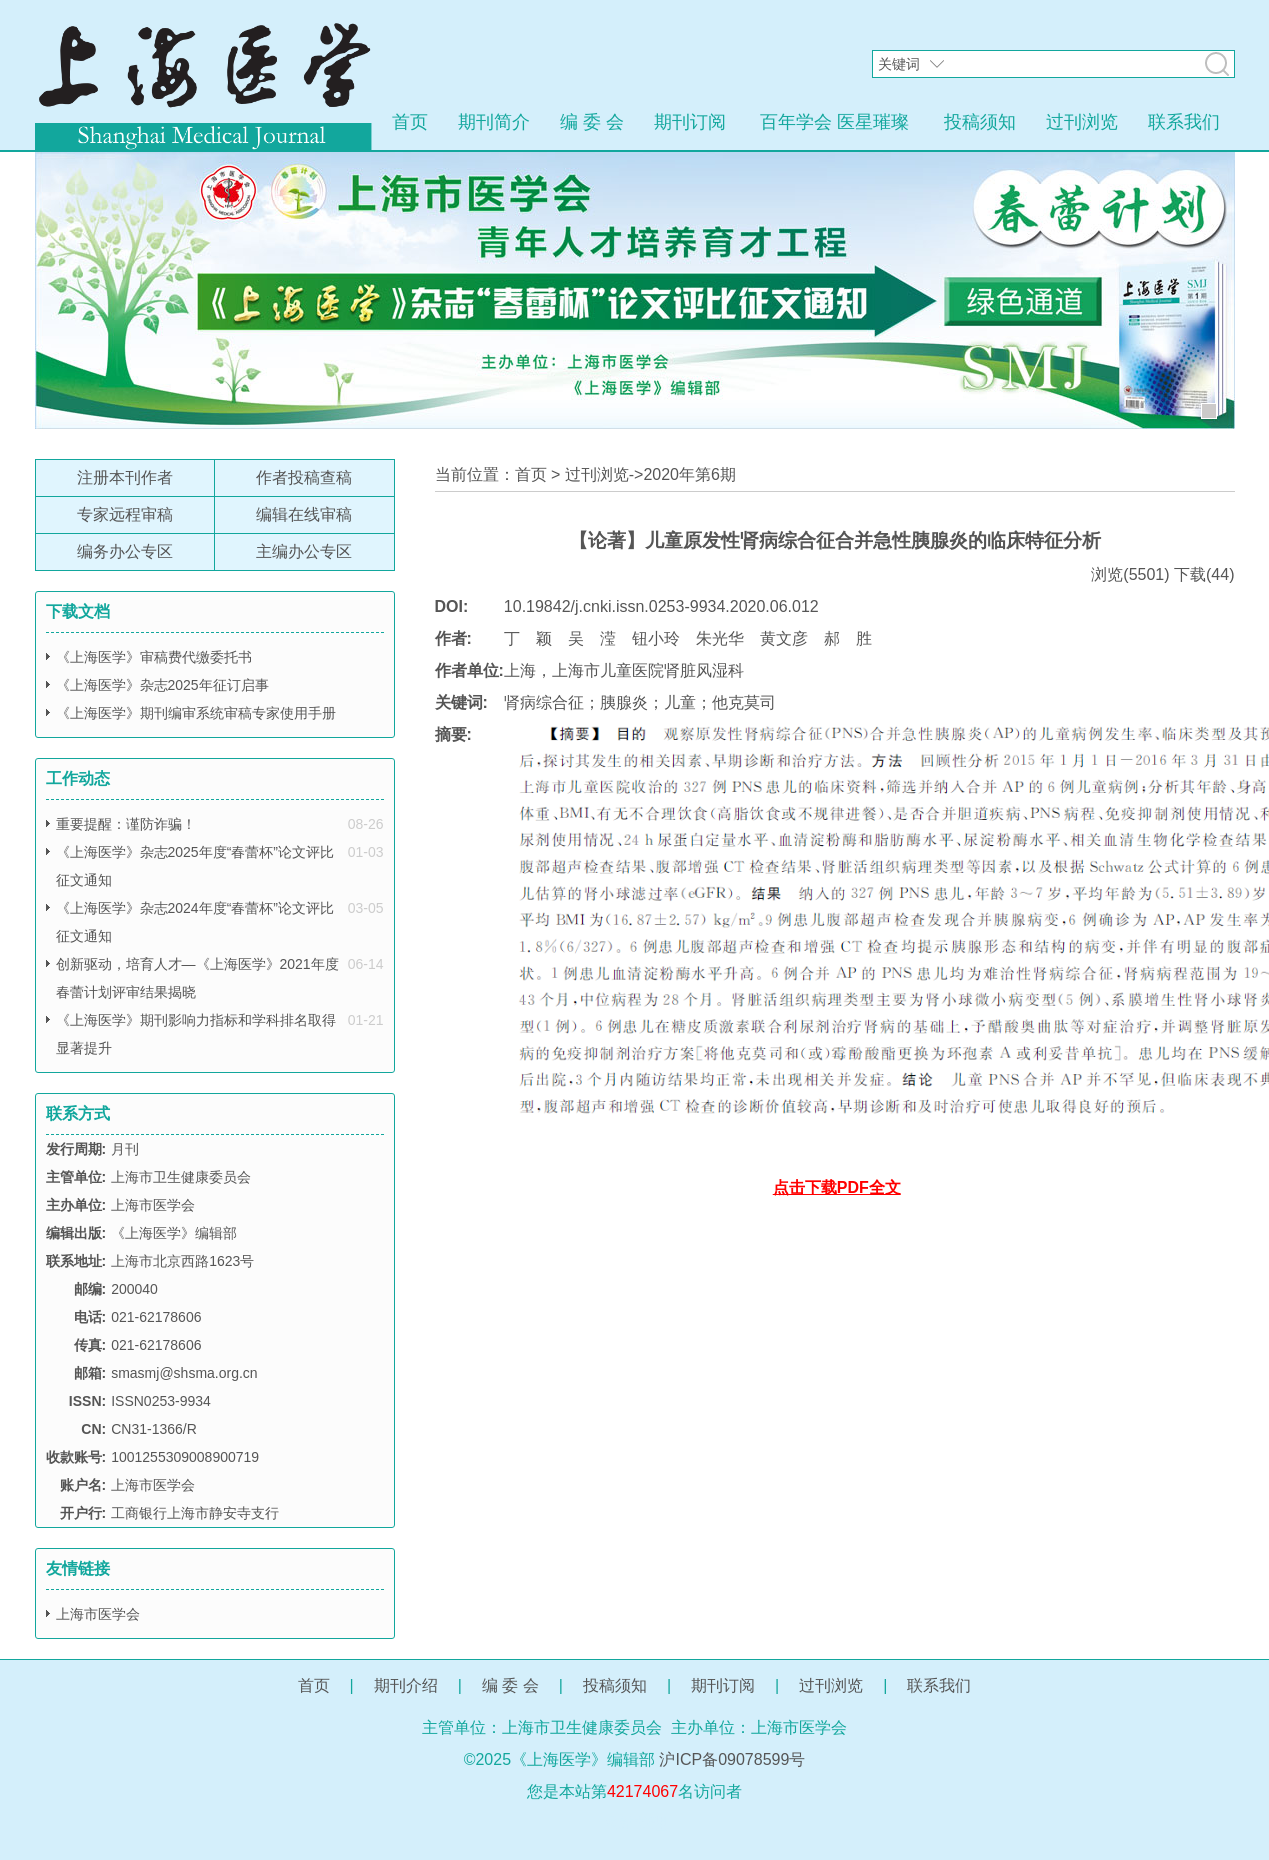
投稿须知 (980, 122)
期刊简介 (494, 122)
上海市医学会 (98, 1614)
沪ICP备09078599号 (732, 1759)
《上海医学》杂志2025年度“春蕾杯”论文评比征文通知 (195, 866)
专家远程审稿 (125, 514)
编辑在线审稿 (304, 514)
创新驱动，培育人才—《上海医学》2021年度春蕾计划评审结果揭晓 (197, 978)
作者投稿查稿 (304, 477)
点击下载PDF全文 (837, 1187)
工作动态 (78, 778)
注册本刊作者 (125, 477)
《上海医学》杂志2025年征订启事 (162, 685)
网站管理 (635, 1823)
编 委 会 (592, 122)
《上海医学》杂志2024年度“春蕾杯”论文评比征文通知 (195, 922)
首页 (410, 122)
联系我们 (1184, 122)
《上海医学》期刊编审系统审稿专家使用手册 (196, 713)
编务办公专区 (125, 551)
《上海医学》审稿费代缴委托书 (154, 657)
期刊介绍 (406, 1685)
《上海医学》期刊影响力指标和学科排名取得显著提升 (196, 1034)
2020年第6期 (689, 474)
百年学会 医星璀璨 (834, 122)
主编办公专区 (304, 551)
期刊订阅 (690, 122)
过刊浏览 (1082, 122)
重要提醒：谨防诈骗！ (126, 824)
